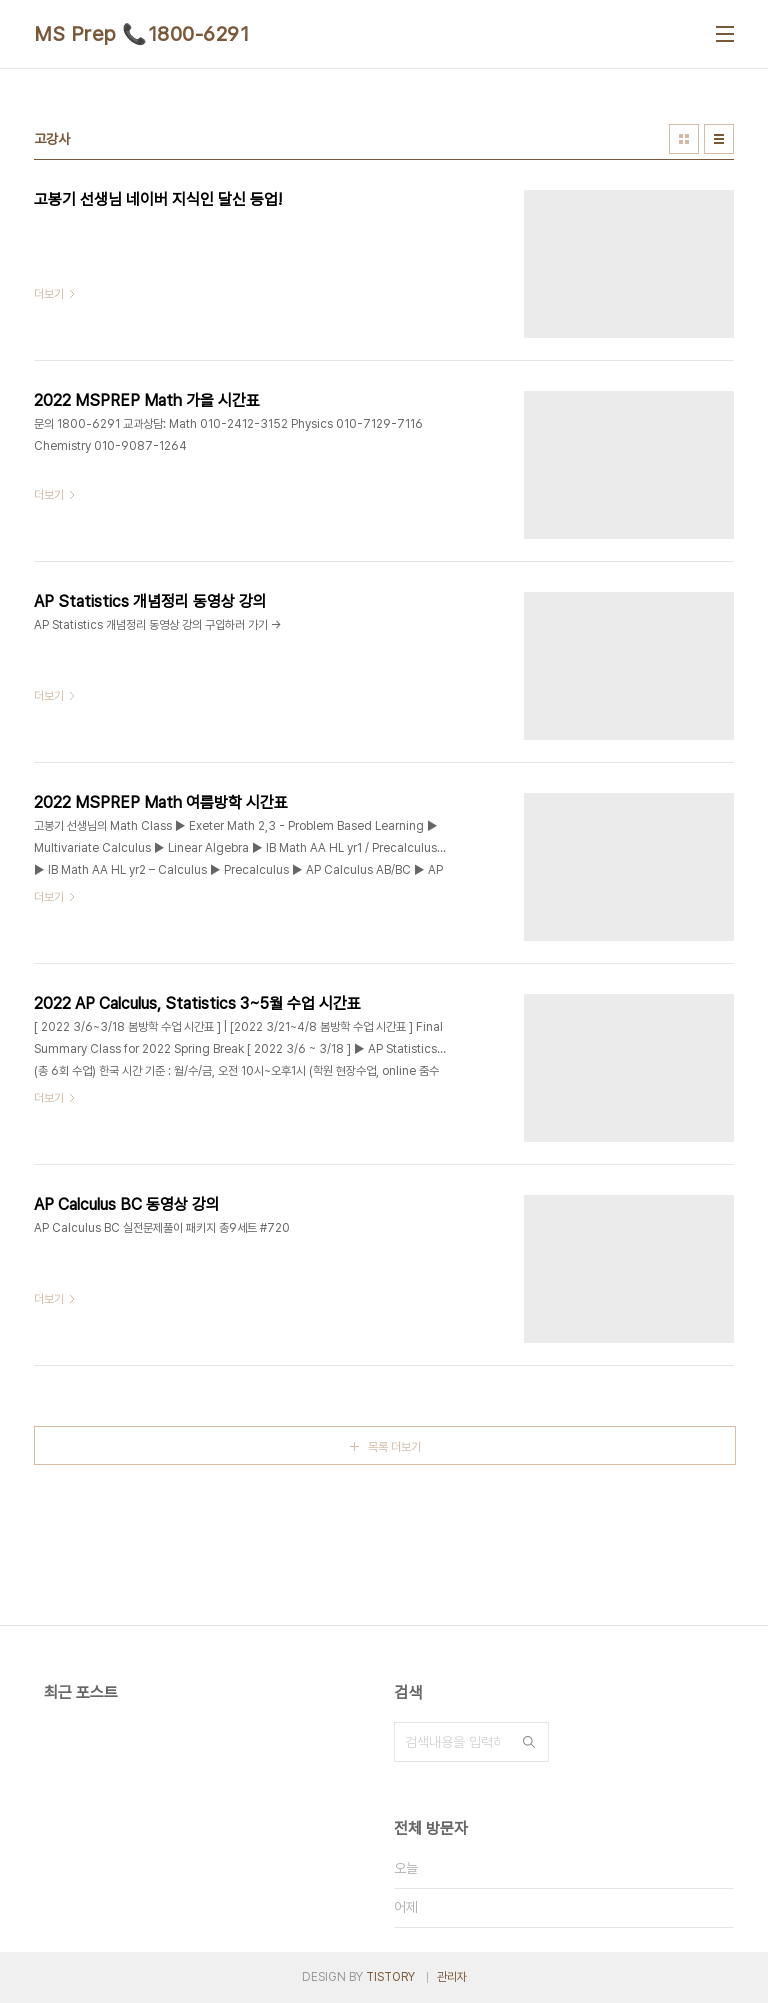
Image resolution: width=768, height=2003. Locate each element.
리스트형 (719, 139)
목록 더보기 (394, 1447)
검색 (529, 1742)
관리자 (452, 1977)
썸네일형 (684, 139)
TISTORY (390, 1977)
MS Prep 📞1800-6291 (141, 34)
